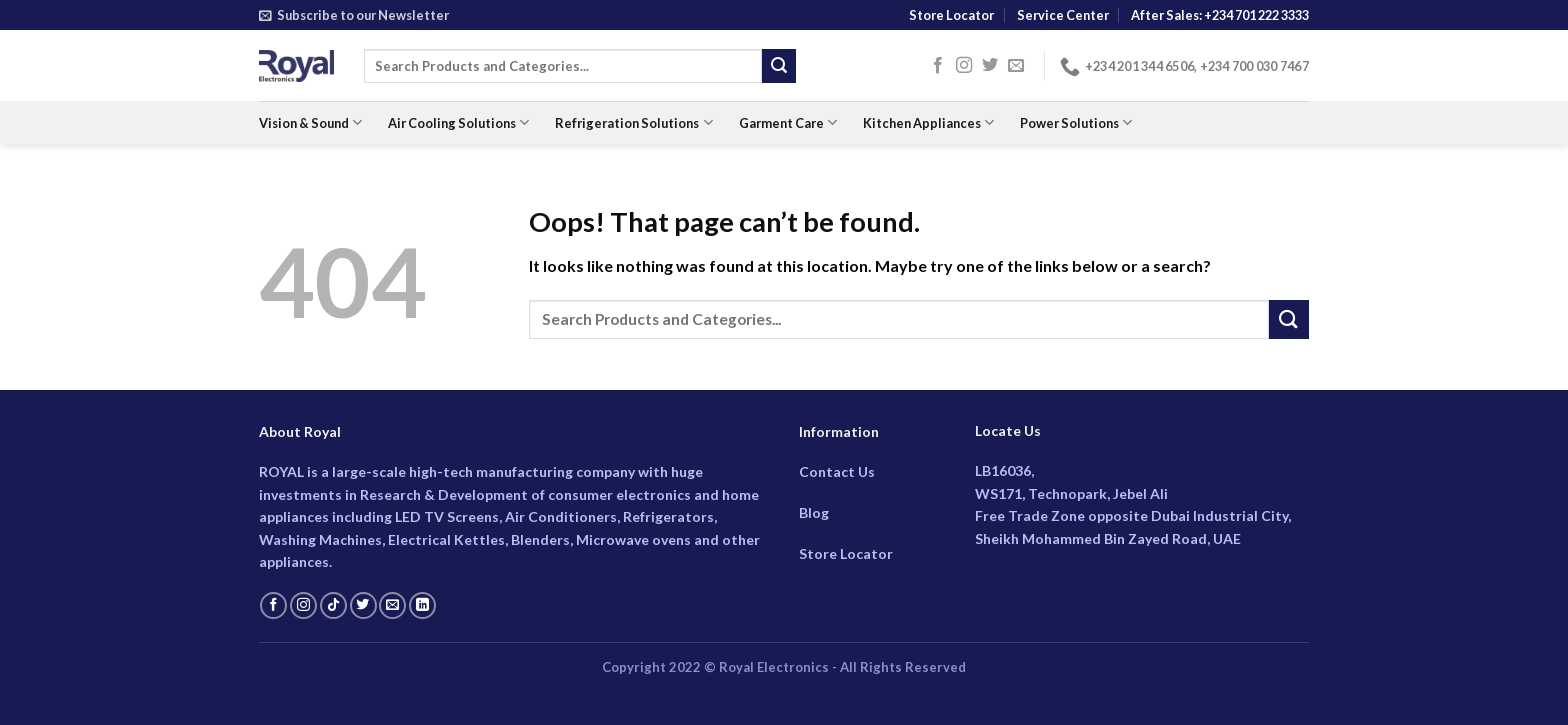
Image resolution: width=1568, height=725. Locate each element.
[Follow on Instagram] (964, 66)
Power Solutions (1076, 122)
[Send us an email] (1016, 66)
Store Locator (951, 15)
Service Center (1063, 15)
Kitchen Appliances (928, 122)
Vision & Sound (310, 122)
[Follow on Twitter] (990, 66)
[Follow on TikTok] (333, 606)
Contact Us (837, 471)
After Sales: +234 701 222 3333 (1220, 15)
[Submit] (779, 66)
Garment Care (788, 122)
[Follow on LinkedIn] (422, 606)
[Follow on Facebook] (938, 66)
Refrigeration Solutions (633, 122)
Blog (814, 512)
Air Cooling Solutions (458, 122)
